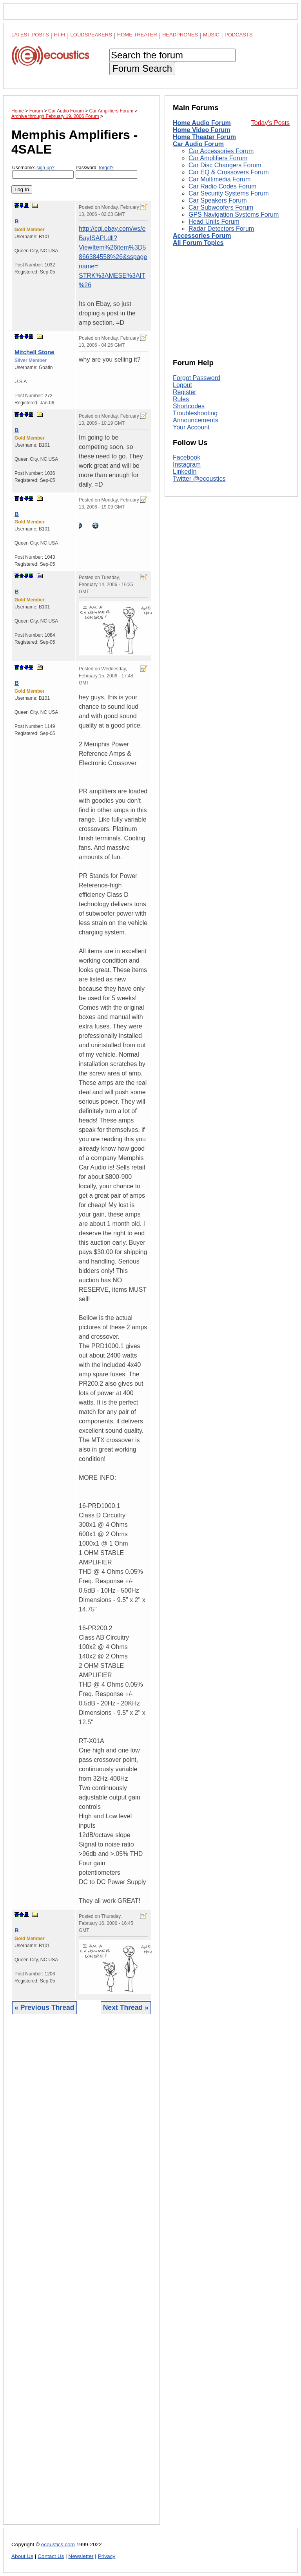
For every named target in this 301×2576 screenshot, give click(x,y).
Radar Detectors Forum (221, 228)
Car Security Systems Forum (228, 193)
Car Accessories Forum (221, 151)
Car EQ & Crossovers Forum (228, 172)
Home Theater (137, 35)
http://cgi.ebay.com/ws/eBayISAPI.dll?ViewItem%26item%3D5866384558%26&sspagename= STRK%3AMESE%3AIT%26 (113, 256)
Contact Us (51, 2556)
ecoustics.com (58, 2544)
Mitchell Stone (34, 352)
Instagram (187, 464)
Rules (181, 399)
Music (211, 35)
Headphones (180, 35)
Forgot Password (196, 378)
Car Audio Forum (198, 144)
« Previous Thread (44, 2007)
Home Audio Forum (202, 122)
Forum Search (142, 68)
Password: (106, 172)
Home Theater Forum (204, 137)
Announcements (195, 420)
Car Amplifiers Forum (218, 158)
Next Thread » (126, 2007)
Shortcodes (189, 406)
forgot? (106, 167)
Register (184, 392)
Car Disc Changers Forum (225, 165)
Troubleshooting (195, 413)
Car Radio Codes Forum (222, 186)
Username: (43, 172)
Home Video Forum (201, 130)
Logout (182, 385)
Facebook (186, 457)
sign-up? (45, 167)
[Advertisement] (81, 2275)
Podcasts (239, 35)
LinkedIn (185, 471)
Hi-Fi (59, 35)
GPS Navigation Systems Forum (234, 214)
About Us (22, 2556)
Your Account (191, 427)
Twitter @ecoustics (199, 478)
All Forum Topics (198, 242)
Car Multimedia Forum (219, 179)
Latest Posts (30, 35)
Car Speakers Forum (218, 200)
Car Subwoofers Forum (221, 207)
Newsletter (80, 2556)
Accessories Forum (202, 235)
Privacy (107, 2556)
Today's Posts (270, 122)
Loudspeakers (91, 35)
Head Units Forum (214, 221)
